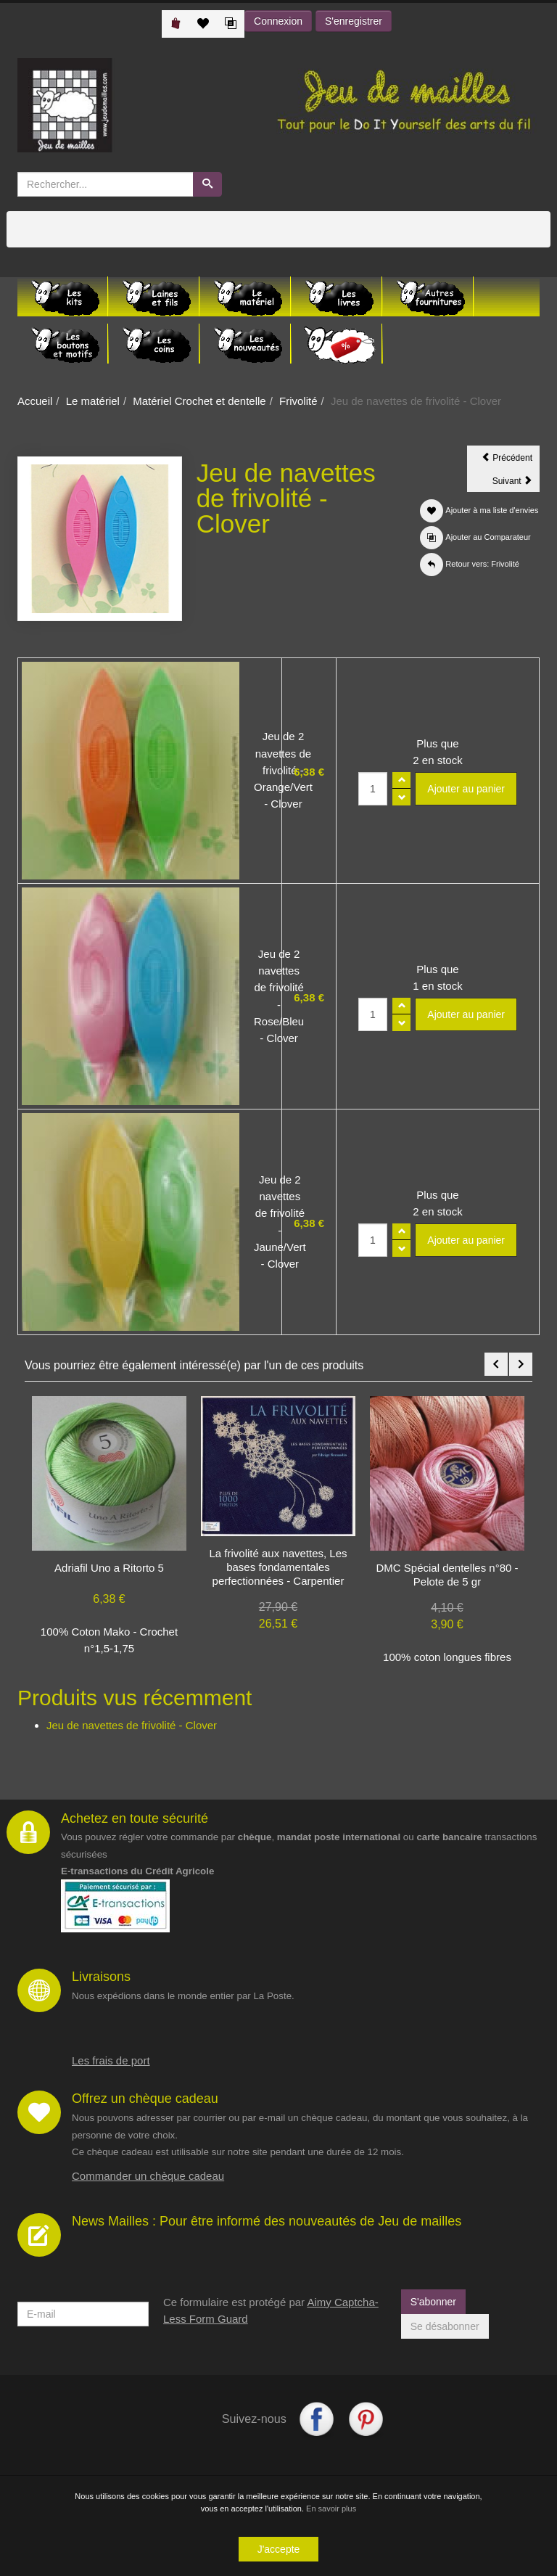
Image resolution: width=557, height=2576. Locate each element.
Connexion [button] (278, 21)
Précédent (511, 460)
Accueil (34, 401)
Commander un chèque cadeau (148, 2176)
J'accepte (278, 2549)
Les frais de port (111, 2060)
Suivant (516, 483)
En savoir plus (331, 2508)
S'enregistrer (353, 21)
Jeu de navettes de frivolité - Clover (131, 1725)
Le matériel (93, 401)
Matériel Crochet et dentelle (199, 401)
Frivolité (298, 401)
